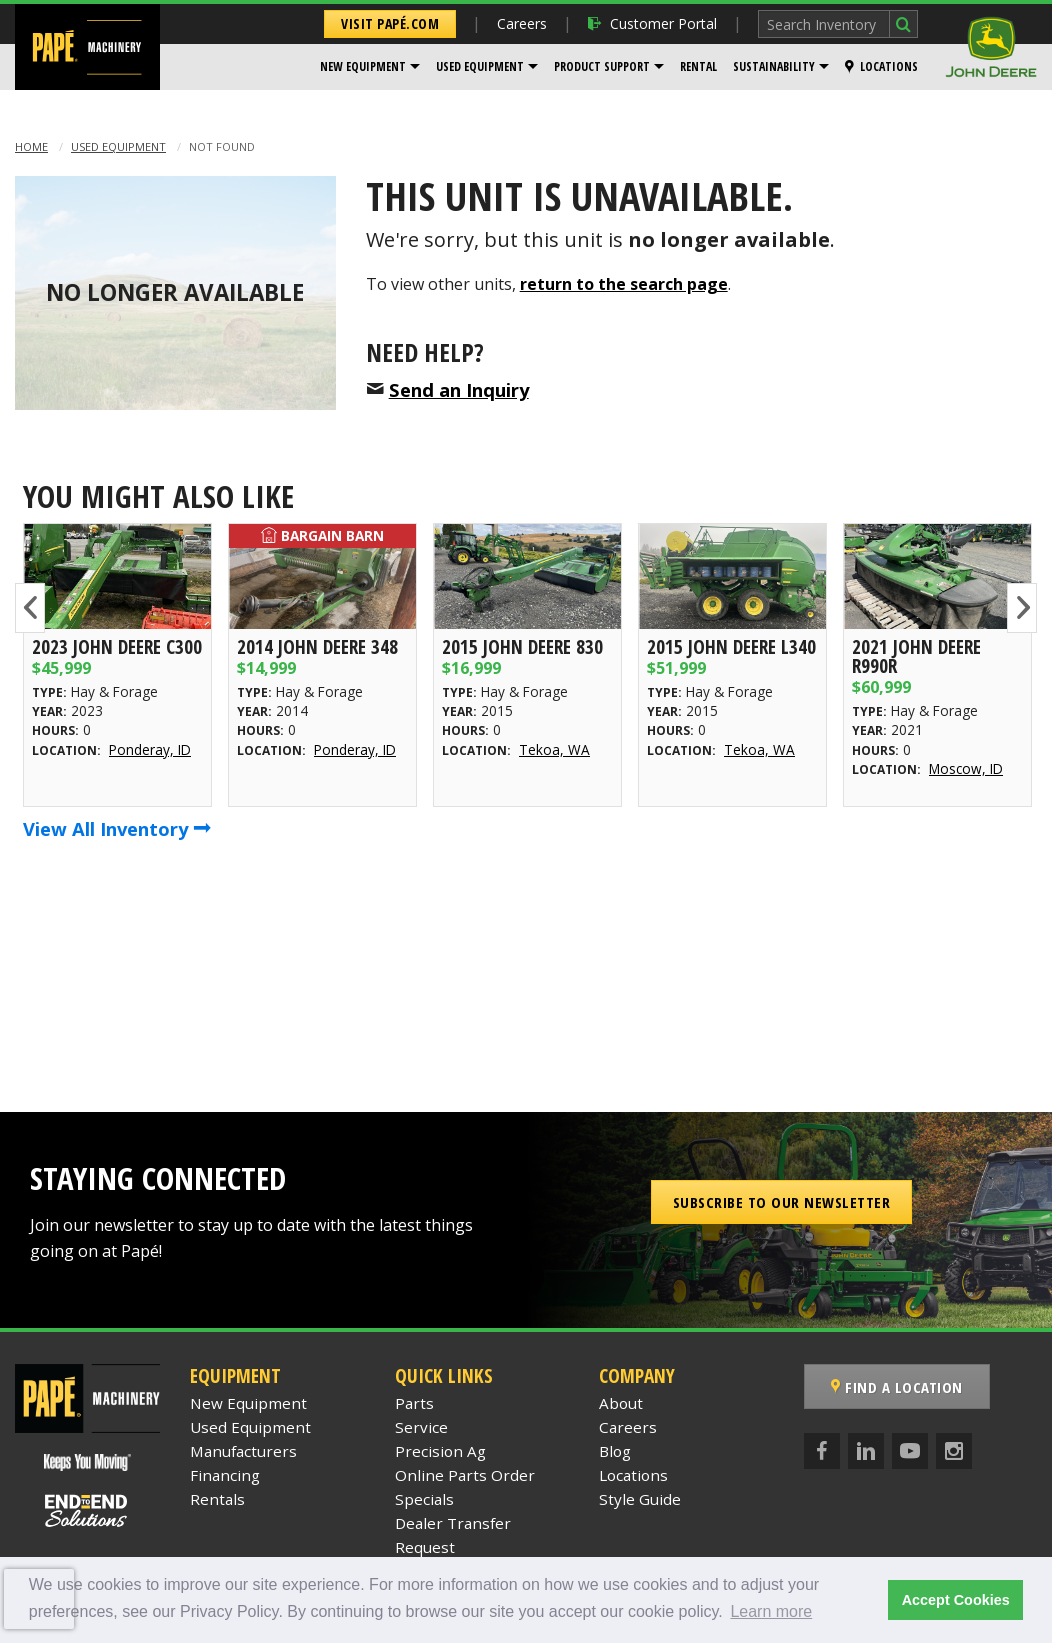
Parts (414, 1403)
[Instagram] (954, 1451)
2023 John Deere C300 (117, 646)
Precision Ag (440, 1451)
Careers (522, 23)
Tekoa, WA (554, 749)
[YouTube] (910, 1451)
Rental (698, 66)
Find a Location (897, 1387)
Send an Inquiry (459, 389)
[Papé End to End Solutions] (87, 1511)
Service (421, 1427)
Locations (881, 66)
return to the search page (624, 284)
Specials (424, 1499)
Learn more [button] (771, 1611)
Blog (615, 1451)
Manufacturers (243, 1451)
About (621, 1403)
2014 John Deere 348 (317, 646)
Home (31, 146)
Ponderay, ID (150, 749)
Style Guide (640, 1499)
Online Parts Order (465, 1475)
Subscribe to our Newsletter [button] (782, 1202)
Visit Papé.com (390, 23)
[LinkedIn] (866, 1451)
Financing (225, 1475)
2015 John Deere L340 (731, 646)
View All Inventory (117, 828)
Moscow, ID (966, 768)
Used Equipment (480, 66)
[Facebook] (822, 1451)
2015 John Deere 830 (522, 646)
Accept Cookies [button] (956, 1600)
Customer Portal (652, 23)
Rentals (217, 1499)
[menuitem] (370, 67)
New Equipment (363, 66)
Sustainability (774, 66)
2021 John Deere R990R (916, 656)
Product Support (602, 66)
